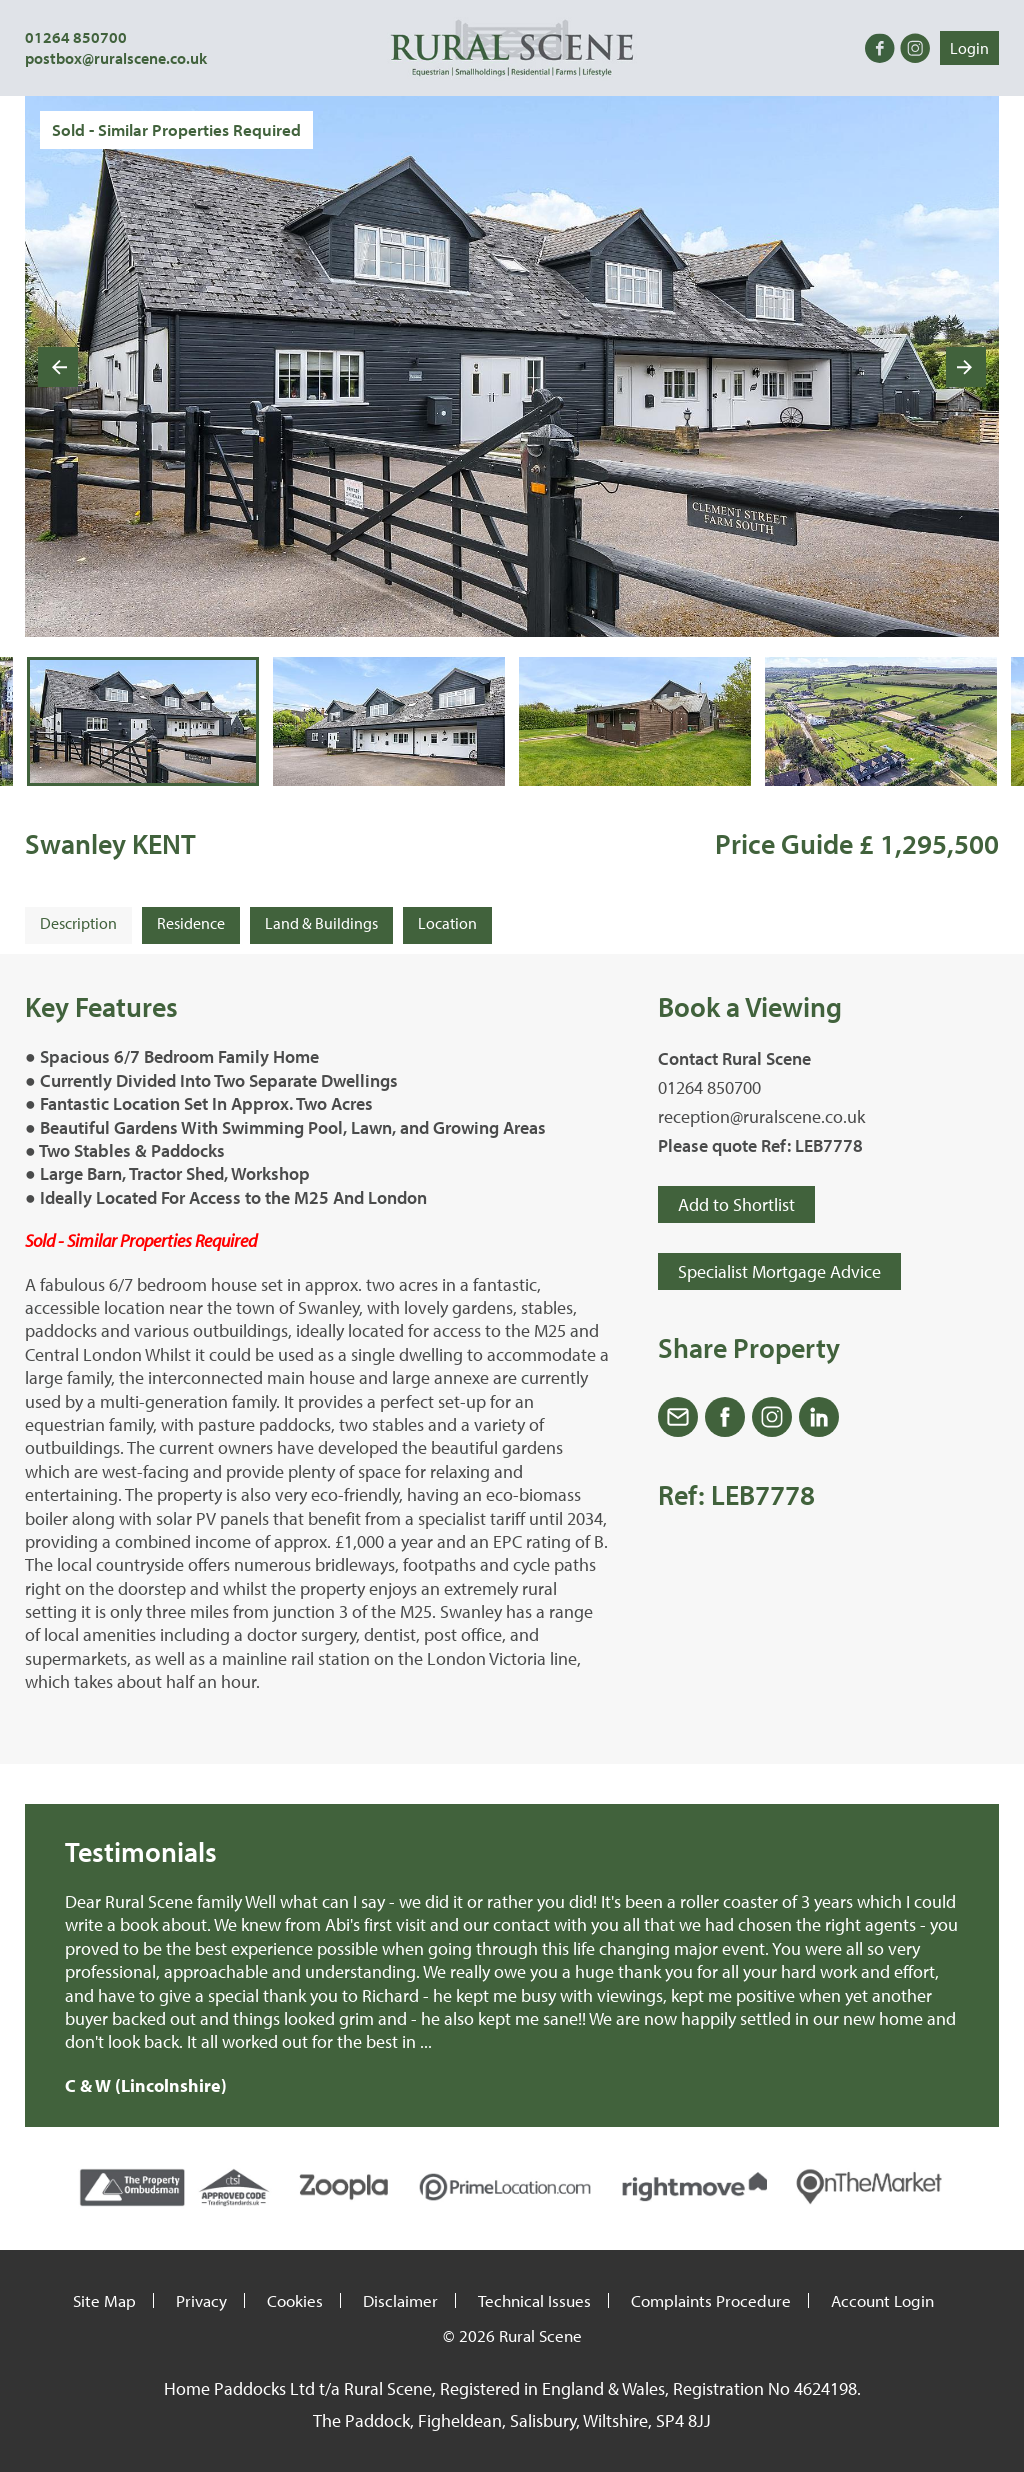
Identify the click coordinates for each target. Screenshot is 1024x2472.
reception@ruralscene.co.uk (761, 1116)
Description (78, 923)
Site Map (104, 2300)
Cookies (295, 2300)
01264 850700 (76, 37)
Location (447, 923)
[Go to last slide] (58, 367)
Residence (191, 923)
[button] (143, 721)
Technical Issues (534, 2300)
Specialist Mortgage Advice (779, 1271)
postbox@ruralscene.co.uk (116, 58)
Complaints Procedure (711, 2300)
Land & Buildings (321, 923)
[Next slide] (966, 367)
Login (969, 48)
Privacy (201, 2300)
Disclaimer (400, 2300)
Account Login (882, 2300)
